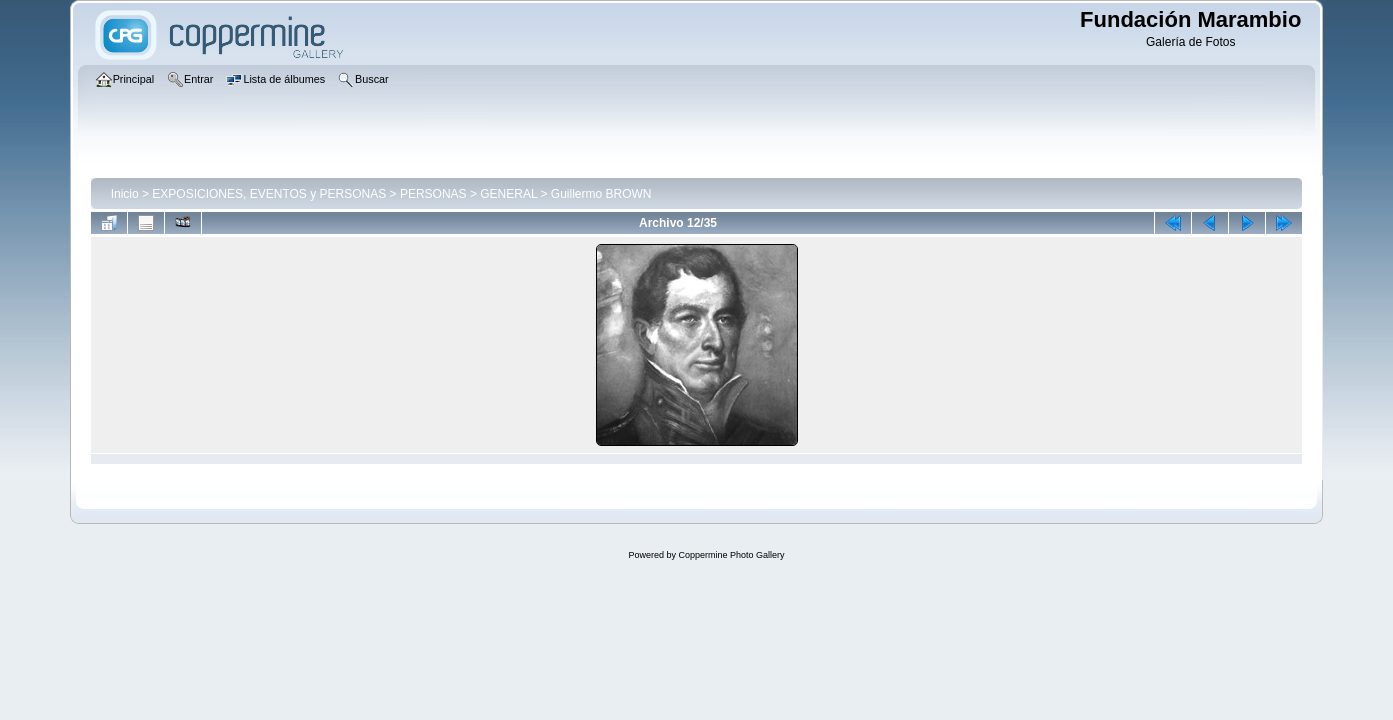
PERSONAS (433, 194)
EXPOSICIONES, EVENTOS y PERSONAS (269, 194)
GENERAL (508, 194)
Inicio (125, 194)
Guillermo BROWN (601, 194)
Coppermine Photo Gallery (731, 555)
